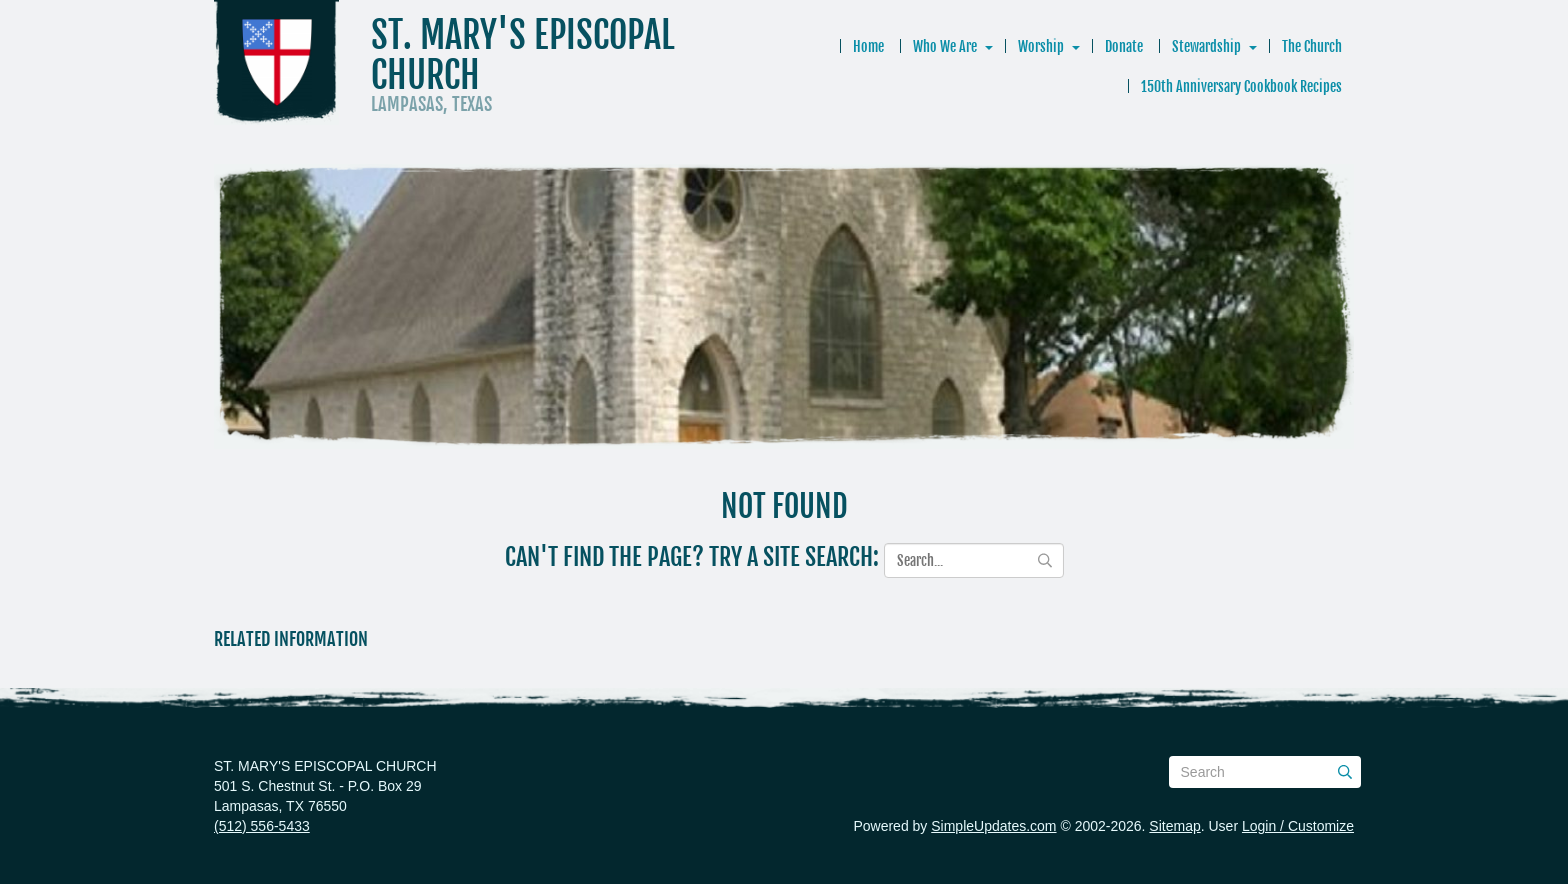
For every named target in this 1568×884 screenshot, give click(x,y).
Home (868, 46)
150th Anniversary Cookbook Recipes (1241, 86)
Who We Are (945, 46)
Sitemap (1174, 826)
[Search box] (1265, 772)
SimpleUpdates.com (993, 826)
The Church (1312, 46)
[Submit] (1345, 772)
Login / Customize (1298, 826)
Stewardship (1206, 46)
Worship (1041, 46)
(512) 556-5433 (262, 826)
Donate (1124, 46)
